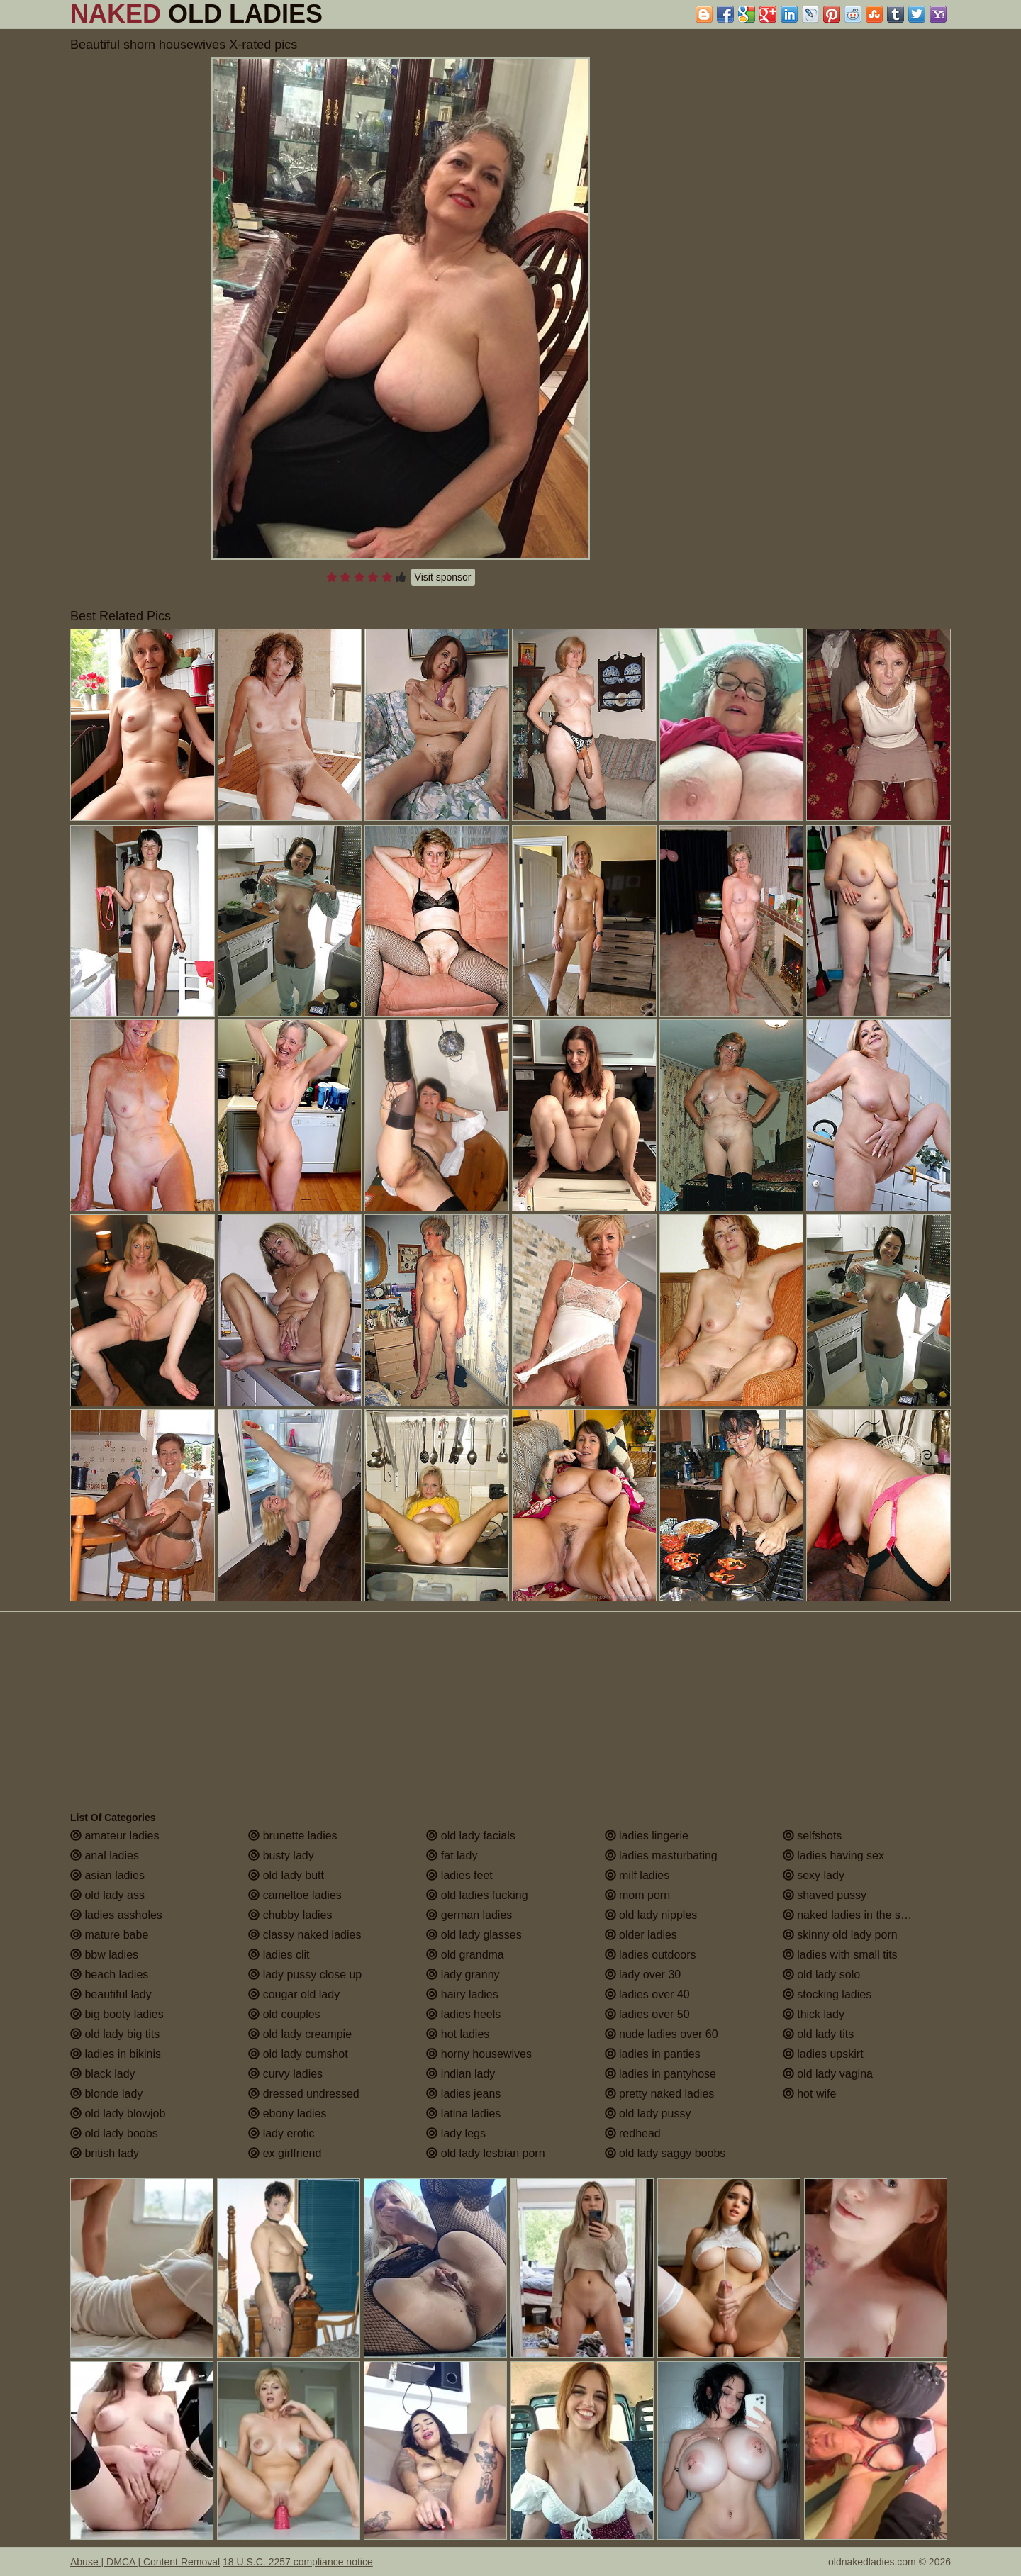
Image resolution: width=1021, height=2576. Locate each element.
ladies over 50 (647, 2014)
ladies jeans (463, 2094)
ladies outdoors (650, 1955)
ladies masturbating (661, 1855)
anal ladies (104, 1855)
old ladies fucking (477, 1895)
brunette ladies (292, 1836)
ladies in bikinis (115, 2054)
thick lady (813, 2014)
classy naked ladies (304, 1935)
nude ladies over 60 (661, 2034)
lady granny (462, 1975)
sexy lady (813, 1875)
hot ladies (457, 2034)
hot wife (810, 2094)
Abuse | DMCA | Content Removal (145, 2561)
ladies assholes (116, 1915)
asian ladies (107, 1875)
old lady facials (470, 1836)
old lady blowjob (117, 2113)
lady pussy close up (305, 1975)
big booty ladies (117, 2014)
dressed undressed (303, 2094)
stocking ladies (827, 1994)
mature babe (109, 1935)
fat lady (451, 1855)
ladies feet (459, 1875)
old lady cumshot (298, 2054)
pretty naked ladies (660, 2094)
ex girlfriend (284, 2153)
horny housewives (479, 2054)
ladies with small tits (840, 1955)
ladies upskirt (823, 2054)
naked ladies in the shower (857, 1915)
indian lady (460, 2074)
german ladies (469, 1915)
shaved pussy (824, 1895)
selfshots (812, 1836)
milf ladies (637, 1875)
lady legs (456, 2133)
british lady (104, 2153)
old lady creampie (300, 2034)
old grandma (464, 1955)
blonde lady (106, 2094)
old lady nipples (651, 1915)
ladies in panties (653, 2054)
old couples (284, 2014)
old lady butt (286, 1875)
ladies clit (278, 1955)
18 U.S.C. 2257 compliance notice (298, 2561)
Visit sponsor (443, 577)
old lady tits (818, 2034)
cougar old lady (294, 1994)
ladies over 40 (647, 1994)
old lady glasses (473, 1935)
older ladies (641, 1935)
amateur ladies (114, 1836)
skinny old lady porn (840, 1935)
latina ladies (463, 2113)
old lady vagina (828, 2074)
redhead (633, 2133)
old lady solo (821, 1975)
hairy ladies (462, 1994)
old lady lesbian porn (485, 2153)
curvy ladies (285, 2074)
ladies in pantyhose (660, 2074)
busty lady (280, 1855)
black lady (102, 2074)
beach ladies (109, 1975)
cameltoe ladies (295, 1895)
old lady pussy (648, 2113)
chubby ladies (290, 1915)
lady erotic (281, 2133)
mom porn (637, 1895)
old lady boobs (114, 2133)
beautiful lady (111, 1994)
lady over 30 (643, 1975)
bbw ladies (104, 1955)
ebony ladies (287, 2113)
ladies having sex (833, 1855)
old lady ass (107, 1895)
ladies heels (463, 2014)
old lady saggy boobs (665, 2153)
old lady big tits (115, 2034)
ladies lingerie (646, 1836)
